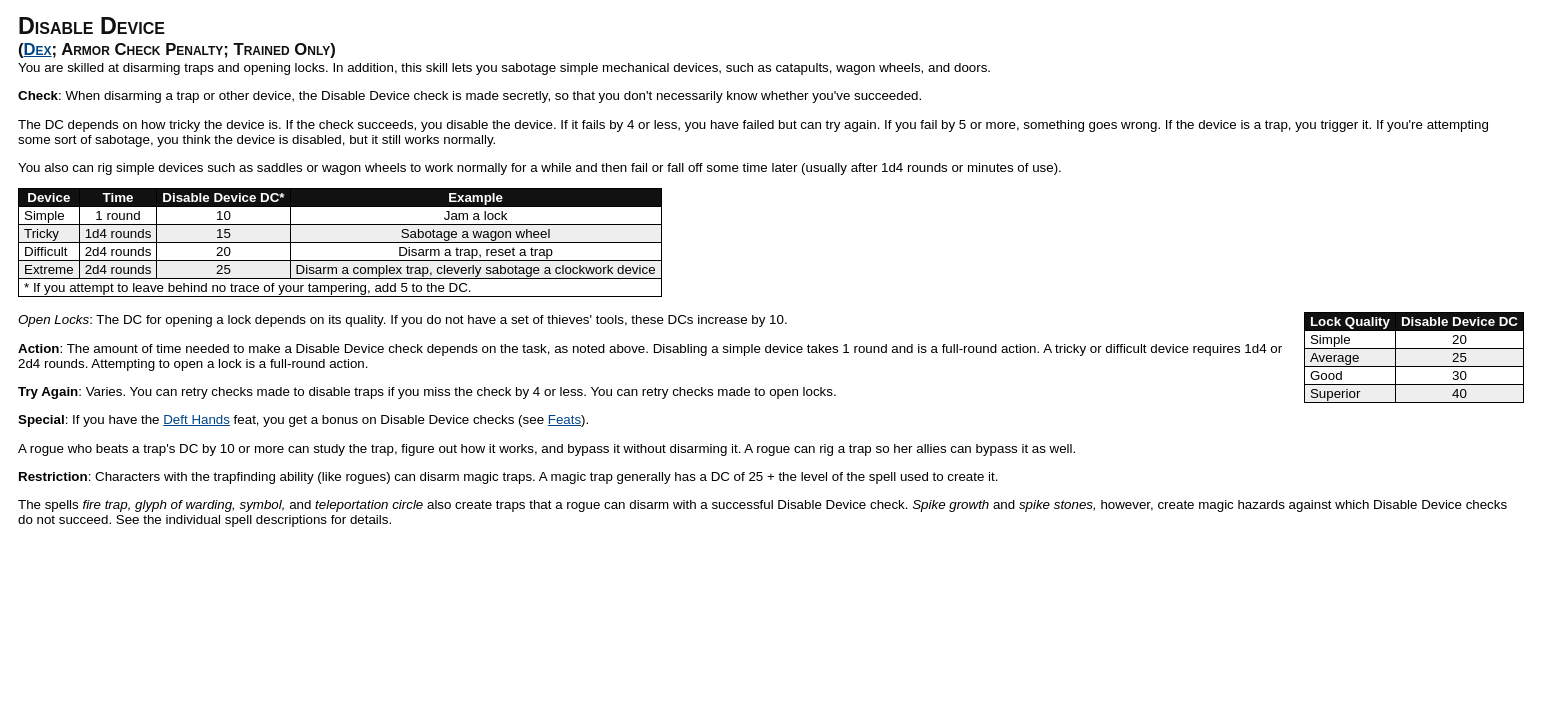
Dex (38, 49)
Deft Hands (196, 419)
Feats (564, 419)
